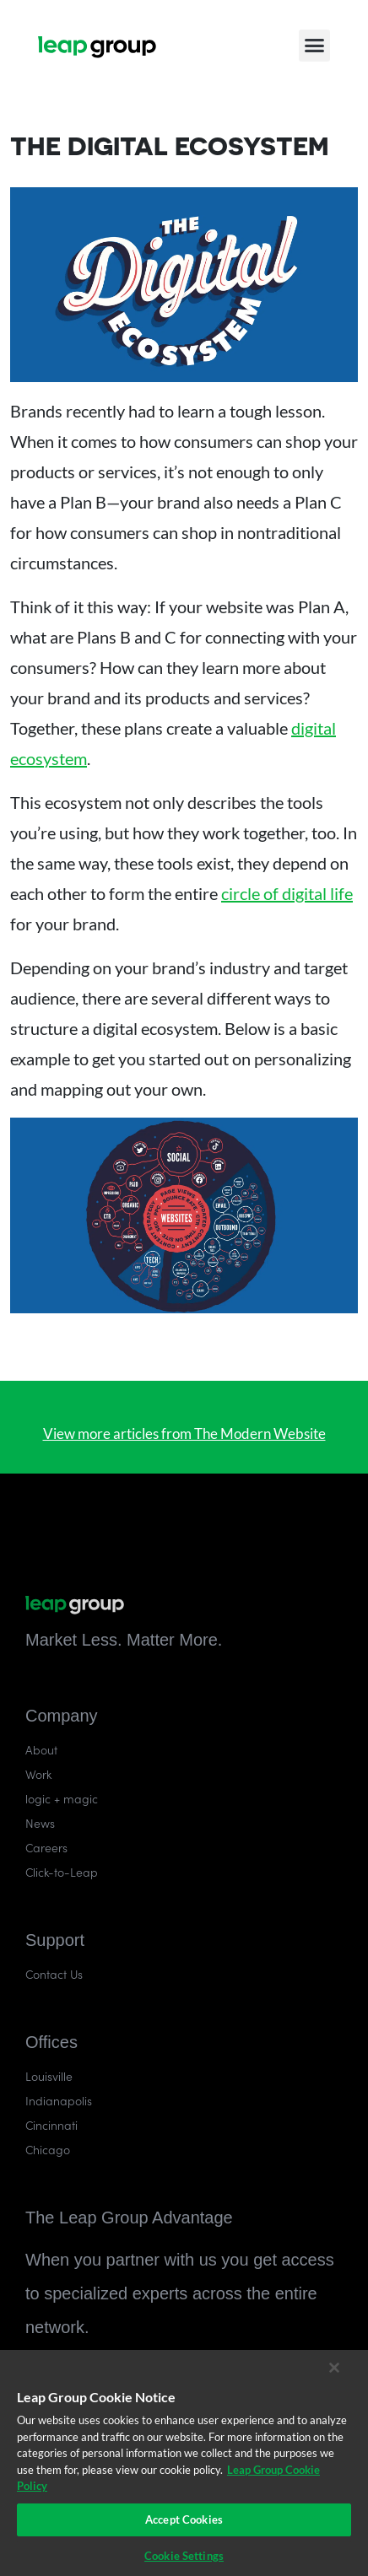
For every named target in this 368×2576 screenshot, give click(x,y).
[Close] (334, 2368)
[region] (184, 2463)
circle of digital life (287, 893)
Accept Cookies (184, 2519)
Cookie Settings (184, 2556)
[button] (315, 44)
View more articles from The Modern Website (184, 1433)
